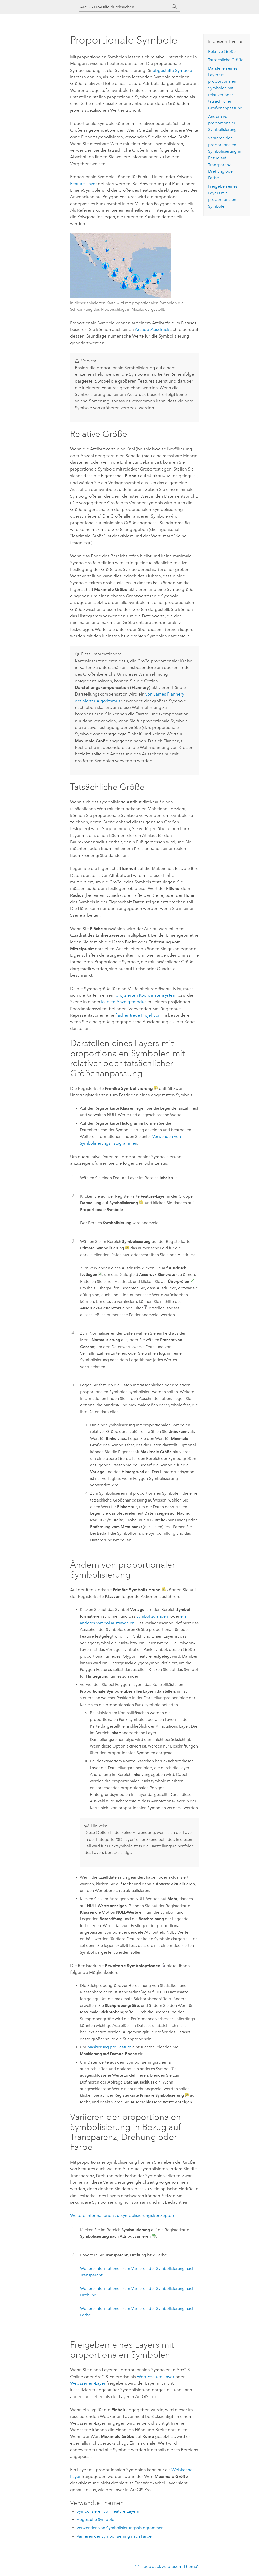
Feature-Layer (83, 183)
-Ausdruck (152, 329)
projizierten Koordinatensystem (146, 994)
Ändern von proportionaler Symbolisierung (222, 123)
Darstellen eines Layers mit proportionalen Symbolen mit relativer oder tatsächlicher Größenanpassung (225, 88)
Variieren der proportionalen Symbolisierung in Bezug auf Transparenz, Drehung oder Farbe (224, 158)
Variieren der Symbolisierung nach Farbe (114, 2535)
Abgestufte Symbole (95, 2519)
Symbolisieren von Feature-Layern (108, 2510)
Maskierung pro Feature (109, 2046)
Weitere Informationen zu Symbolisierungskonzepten (122, 2214)
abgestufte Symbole (172, 70)
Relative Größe (222, 51)
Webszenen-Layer (87, 2382)
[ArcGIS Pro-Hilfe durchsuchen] (124, 7)
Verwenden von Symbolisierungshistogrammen (120, 2527)
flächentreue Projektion (138, 1014)
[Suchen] (174, 6)
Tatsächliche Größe (225, 59)
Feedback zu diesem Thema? (170, 2565)
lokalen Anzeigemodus (123, 1001)
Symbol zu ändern (152, 1615)
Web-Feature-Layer (155, 2376)
